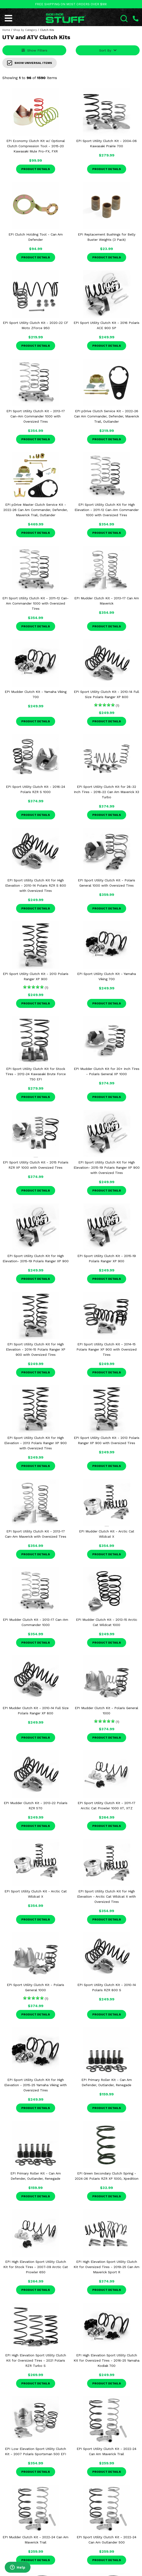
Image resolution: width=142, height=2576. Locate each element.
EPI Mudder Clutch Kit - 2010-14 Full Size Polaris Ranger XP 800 (36, 1710)
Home (6, 30)
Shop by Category (25, 30)
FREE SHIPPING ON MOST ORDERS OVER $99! (71, 4)
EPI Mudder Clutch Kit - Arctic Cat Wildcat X (106, 1533)
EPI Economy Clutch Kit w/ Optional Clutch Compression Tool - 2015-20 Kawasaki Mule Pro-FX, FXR (35, 146)
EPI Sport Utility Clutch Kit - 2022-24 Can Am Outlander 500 (106, 2539)
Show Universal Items (29, 63)
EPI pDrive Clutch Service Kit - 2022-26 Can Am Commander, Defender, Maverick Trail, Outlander (106, 416)
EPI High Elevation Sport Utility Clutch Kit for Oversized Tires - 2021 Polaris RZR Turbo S (35, 2360)
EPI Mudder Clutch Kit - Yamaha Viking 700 (36, 694)
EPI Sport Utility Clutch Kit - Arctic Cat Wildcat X (35, 1893)
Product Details (35, 169)
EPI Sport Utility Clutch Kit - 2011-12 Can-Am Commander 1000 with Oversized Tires (35, 603)
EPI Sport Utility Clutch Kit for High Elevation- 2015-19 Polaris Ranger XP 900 (36, 1258)
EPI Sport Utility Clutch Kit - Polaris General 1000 (35, 1987)
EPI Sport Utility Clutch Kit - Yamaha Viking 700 (106, 976)
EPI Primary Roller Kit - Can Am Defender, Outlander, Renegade (106, 2082)
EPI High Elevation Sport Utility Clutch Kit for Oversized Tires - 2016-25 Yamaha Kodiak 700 (106, 2360)
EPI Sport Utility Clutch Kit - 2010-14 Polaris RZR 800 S (106, 1987)
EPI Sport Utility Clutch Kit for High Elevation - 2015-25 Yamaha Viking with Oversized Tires (35, 2085)
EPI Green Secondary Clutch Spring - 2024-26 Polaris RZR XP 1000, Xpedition (106, 2175)
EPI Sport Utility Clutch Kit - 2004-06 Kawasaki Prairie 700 (106, 143)
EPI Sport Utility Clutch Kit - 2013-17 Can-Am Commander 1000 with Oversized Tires (35, 416)
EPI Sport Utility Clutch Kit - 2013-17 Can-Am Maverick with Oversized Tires (35, 1533)
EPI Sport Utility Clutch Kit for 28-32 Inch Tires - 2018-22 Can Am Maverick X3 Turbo (106, 792)
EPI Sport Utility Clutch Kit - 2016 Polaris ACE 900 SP (106, 325)
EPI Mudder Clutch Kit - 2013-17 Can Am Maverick (106, 600)
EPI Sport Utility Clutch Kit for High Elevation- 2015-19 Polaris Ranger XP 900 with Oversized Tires (107, 1167)
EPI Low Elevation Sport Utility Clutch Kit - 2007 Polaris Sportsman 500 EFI (35, 2451)
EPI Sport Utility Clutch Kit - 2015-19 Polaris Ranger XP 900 (106, 1258)
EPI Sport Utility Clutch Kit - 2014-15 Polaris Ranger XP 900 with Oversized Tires (106, 1349)
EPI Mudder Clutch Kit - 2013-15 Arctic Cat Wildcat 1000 (106, 1622)
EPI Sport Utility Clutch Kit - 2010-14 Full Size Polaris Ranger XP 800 (106, 694)
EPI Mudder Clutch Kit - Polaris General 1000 (106, 1710)
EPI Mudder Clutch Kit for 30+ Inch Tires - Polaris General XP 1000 (106, 1071)
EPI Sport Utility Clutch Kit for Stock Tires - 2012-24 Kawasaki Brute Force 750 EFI (35, 1074)
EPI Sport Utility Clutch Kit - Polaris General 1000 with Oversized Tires (106, 882)
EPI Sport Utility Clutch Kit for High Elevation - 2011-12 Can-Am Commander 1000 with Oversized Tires (107, 510)
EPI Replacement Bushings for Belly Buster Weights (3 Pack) (106, 236)
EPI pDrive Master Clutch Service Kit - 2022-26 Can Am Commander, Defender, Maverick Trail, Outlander (35, 510)
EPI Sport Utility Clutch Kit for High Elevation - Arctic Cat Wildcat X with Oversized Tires (106, 1896)
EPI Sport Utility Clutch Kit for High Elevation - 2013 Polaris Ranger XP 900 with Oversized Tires (35, 1443)
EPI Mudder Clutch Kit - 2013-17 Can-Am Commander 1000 (35, 1622)
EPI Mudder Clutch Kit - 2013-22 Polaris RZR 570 (35, 1805)
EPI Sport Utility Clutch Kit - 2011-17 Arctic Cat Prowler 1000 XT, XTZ (106, 1805)
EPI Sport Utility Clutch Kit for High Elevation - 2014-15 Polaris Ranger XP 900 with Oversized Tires (35, 1349)
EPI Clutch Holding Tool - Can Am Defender (36, 236)
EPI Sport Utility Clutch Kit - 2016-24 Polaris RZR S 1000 (35, 789)
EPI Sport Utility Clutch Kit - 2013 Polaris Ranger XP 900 (35, 976)
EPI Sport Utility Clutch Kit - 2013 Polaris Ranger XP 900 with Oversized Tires (106, 1440)
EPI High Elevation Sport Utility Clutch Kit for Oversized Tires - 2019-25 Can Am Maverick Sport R (106, 2267)
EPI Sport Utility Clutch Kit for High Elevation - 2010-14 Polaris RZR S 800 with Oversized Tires (35, 885)
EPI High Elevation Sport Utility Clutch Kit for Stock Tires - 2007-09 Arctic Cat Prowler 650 (35, 2267)
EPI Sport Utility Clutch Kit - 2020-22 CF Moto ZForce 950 (35, 325)
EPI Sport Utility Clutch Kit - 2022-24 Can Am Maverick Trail (106, 2451)
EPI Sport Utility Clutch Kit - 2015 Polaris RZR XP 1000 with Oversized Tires (35, 1164)
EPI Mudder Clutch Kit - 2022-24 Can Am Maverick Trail (35, 2539)
